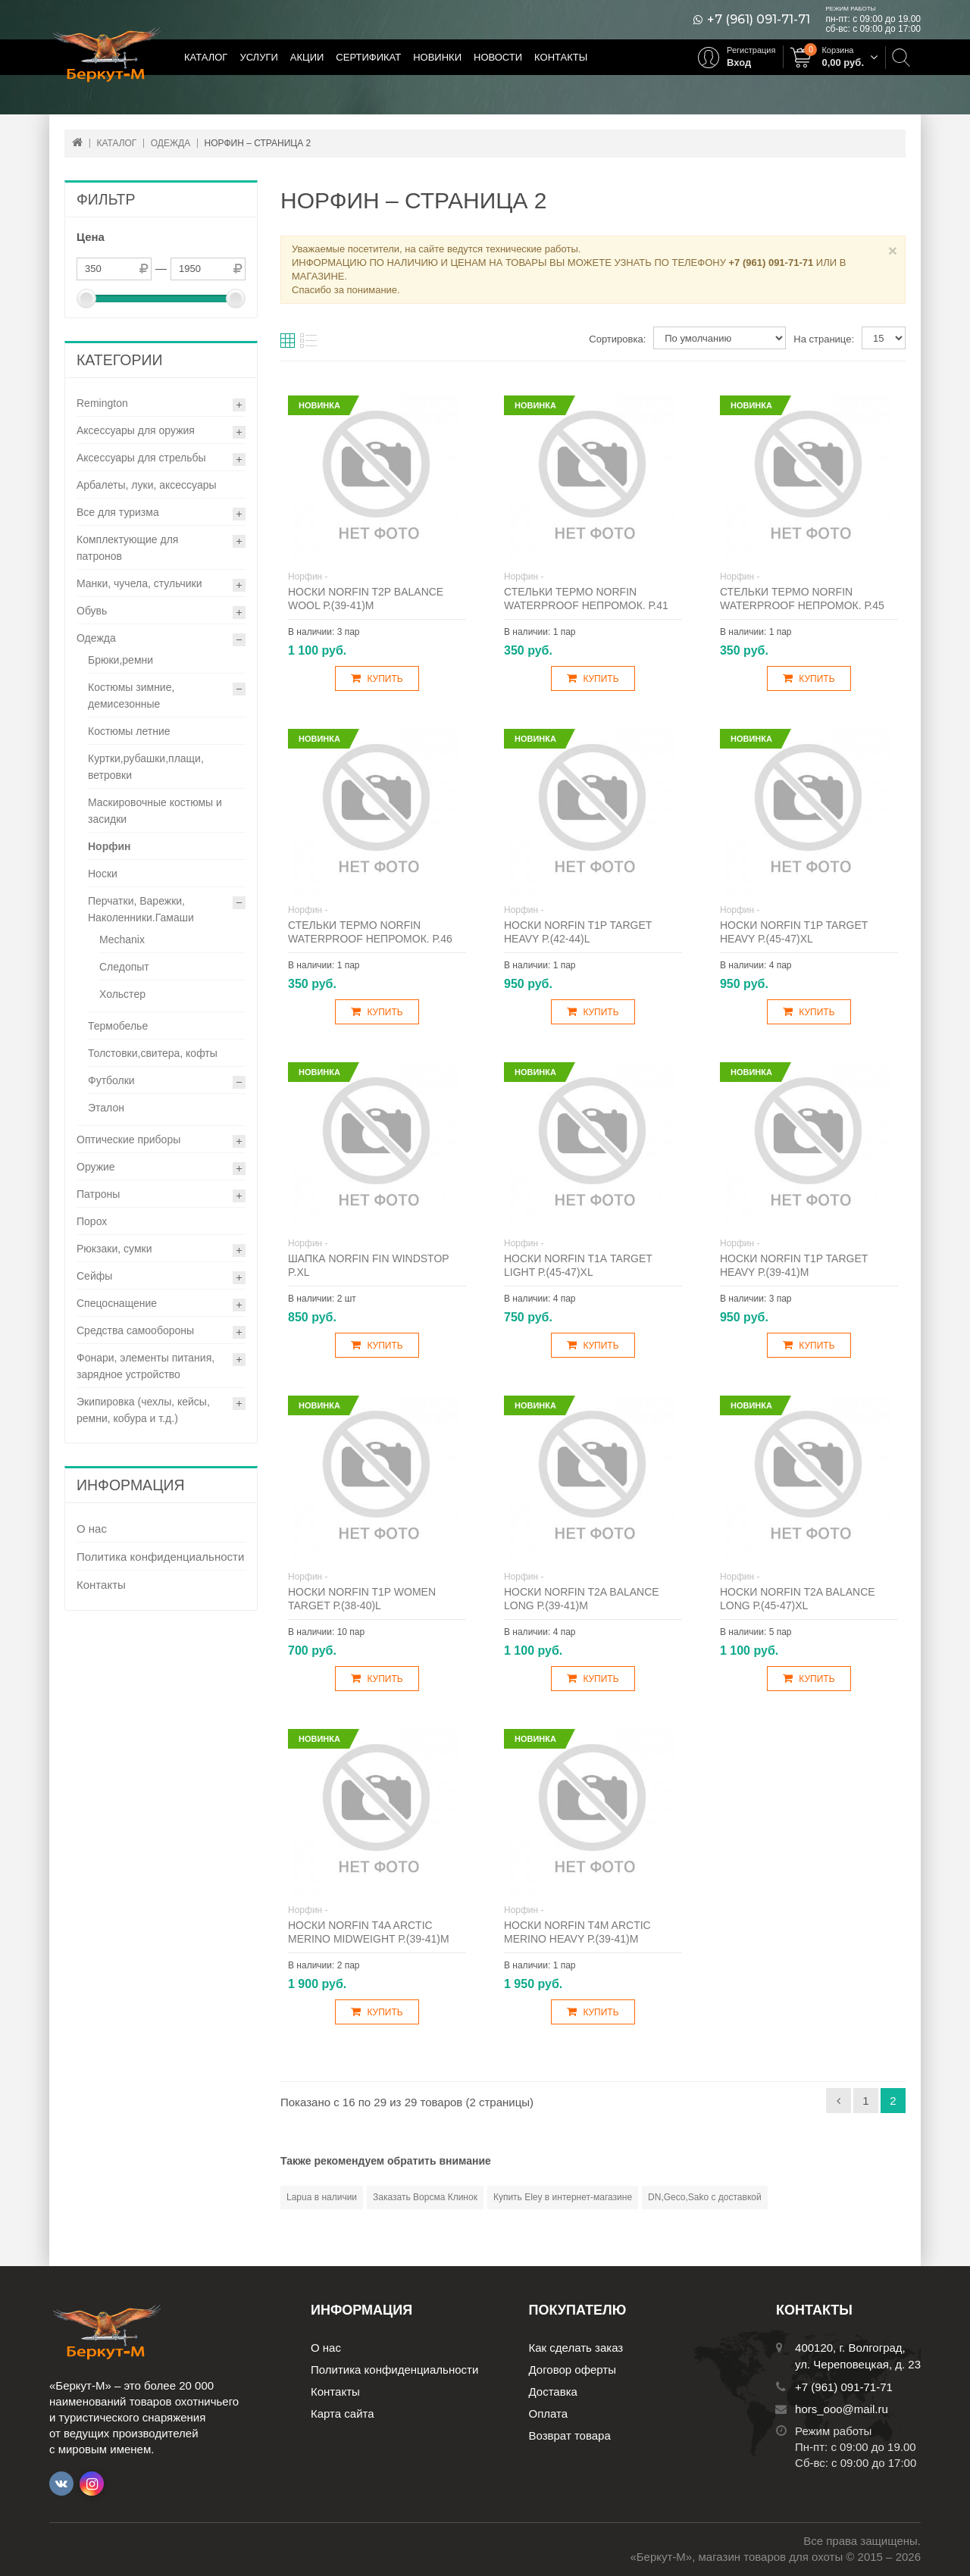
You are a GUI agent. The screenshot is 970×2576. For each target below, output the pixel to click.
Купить (376, 678)
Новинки (437, 57)
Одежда (96, 638)
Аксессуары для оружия (136, 430)
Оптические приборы (128, 1139)
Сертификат (368, 57)
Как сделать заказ (576, 2347)
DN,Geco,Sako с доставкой (705, 2197)
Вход (739, 62)
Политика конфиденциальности (160, 1556)
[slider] (86, 298)
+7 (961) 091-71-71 (758, 20)
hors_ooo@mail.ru (841, 2408)
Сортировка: (617, 339)
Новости (498, 57)
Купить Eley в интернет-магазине (562, 2197)
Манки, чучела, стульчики (139, 583)
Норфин (109, 846)
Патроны (98, 1194)
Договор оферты (573, 2369)
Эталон (106, 1108)
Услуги (258, 57)
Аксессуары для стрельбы (141, 458)
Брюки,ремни (120, 660)
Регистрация (751, 50)
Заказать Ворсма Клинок (425, 2197)
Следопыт (124, 967)
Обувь (92, 611)
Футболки (111, 1080)
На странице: (823, 339)
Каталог (205, 57)
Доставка (553, 2391)
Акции (307, 57)
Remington (102, 403)
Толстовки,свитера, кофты (152, 1053)
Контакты (560, 57)
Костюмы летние (129, 731)
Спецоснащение (117, 1303)
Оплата (548, 2413)
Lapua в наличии (321, 2197)
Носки (102, 874)
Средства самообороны (135, 1330)
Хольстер (122, 994)
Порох (92, 1221)
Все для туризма (118, 512)
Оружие (96, 1167)
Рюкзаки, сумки (114, 1249)
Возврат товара (570, 2435)
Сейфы (94, 1276)
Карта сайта (342, 2413)
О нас (92, 1528)
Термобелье (118, 1026)
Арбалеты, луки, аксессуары (147, 485)
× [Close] (892, 250)
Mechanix (122, 939)
